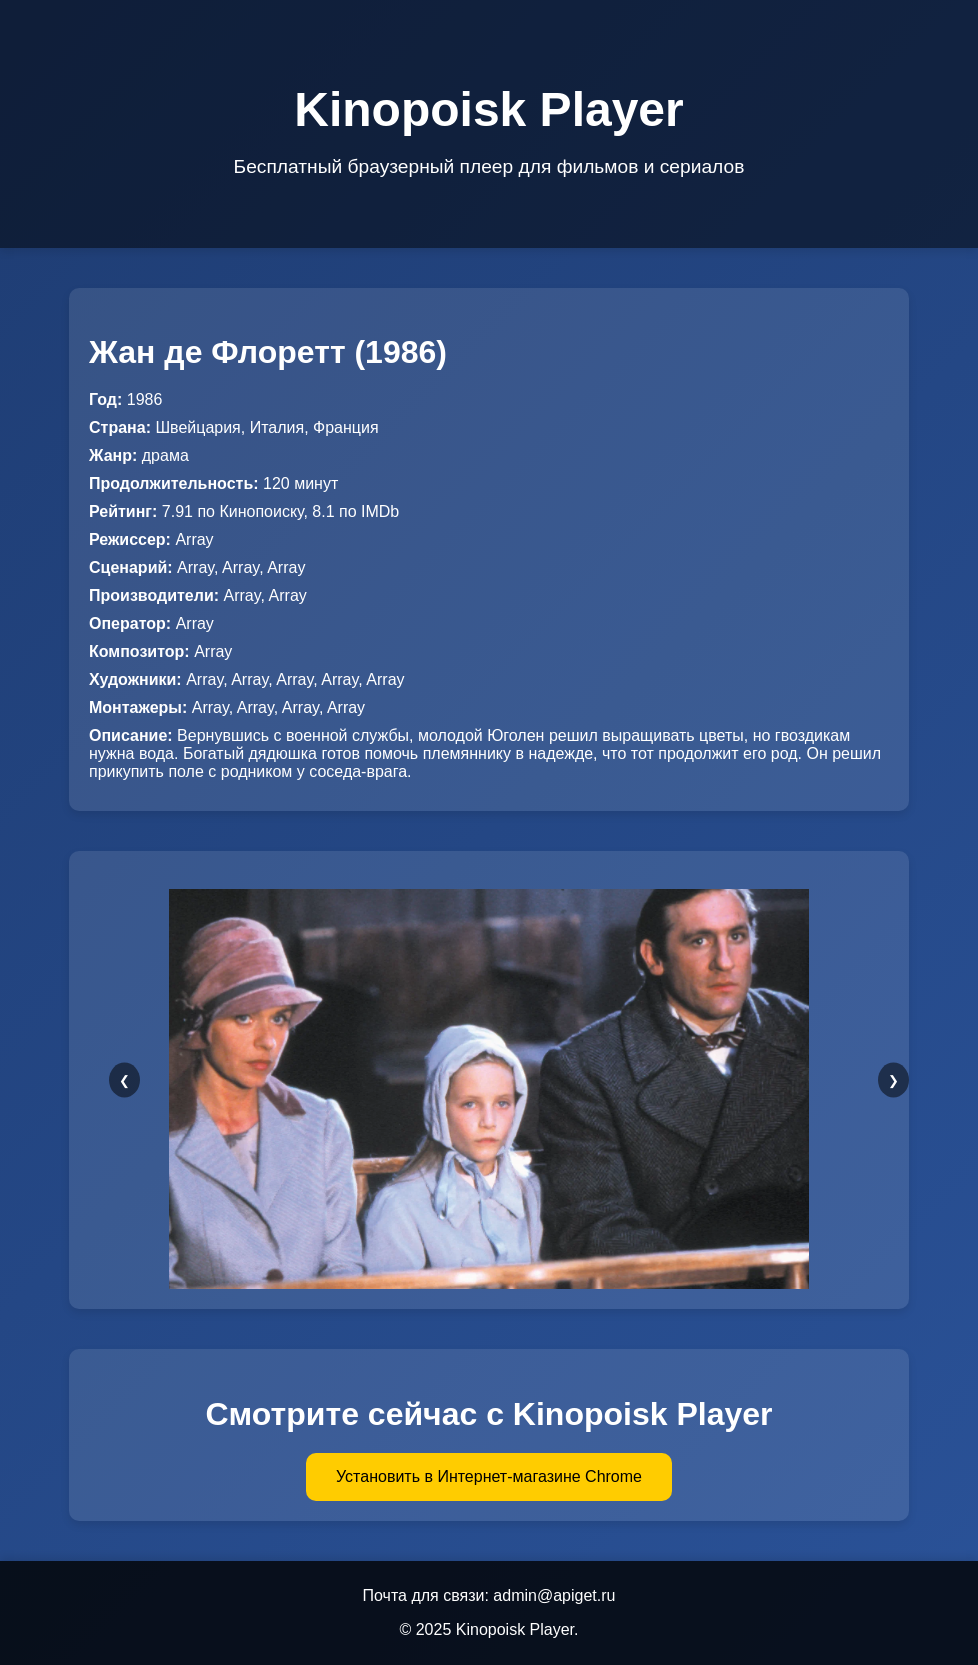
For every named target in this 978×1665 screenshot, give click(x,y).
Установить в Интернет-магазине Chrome (489, 1476)
